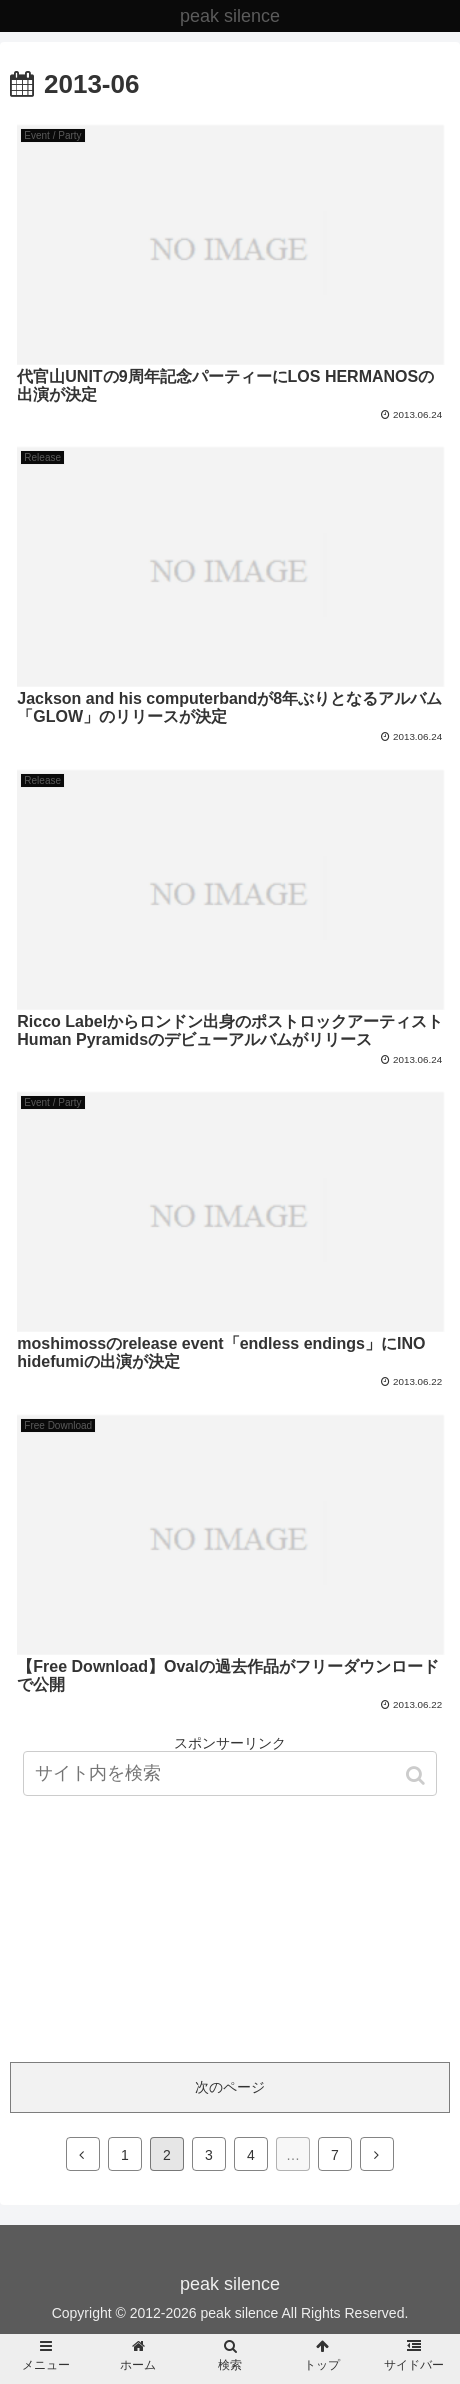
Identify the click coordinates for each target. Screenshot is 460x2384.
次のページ (230, 2087)
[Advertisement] (230, 1897)
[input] (230, 1773)
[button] (417, 1775)
